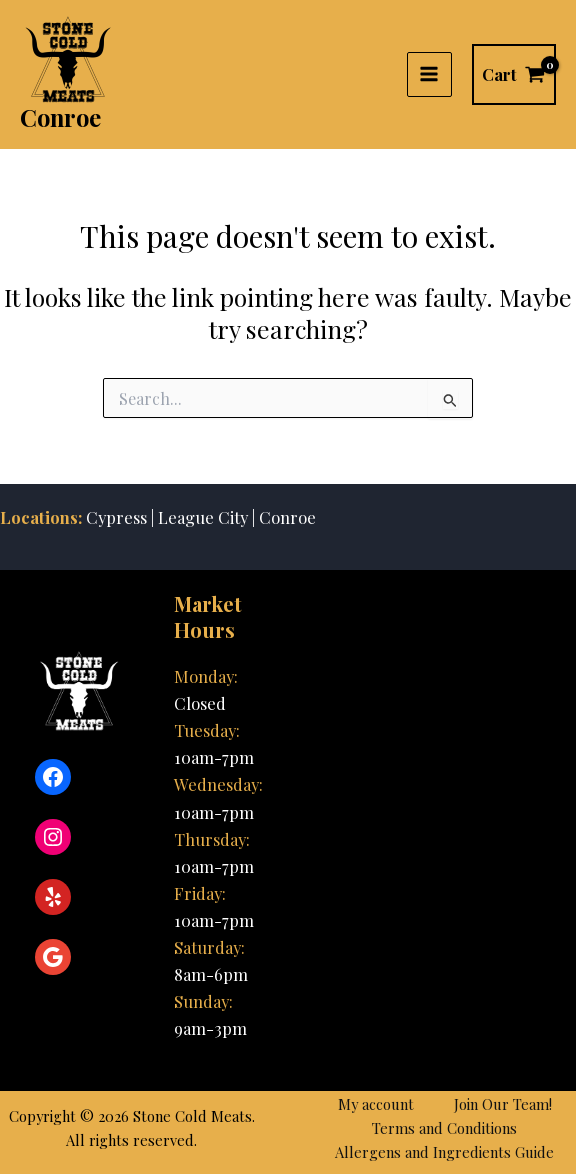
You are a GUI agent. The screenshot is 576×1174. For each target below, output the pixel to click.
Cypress (116, 517)
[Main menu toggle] (429, 74)
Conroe (60, 117)
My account (376, 1104)
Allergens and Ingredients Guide (444, 1152)
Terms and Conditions (444, 1128)
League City (201, 517)
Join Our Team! (503, 1104)
